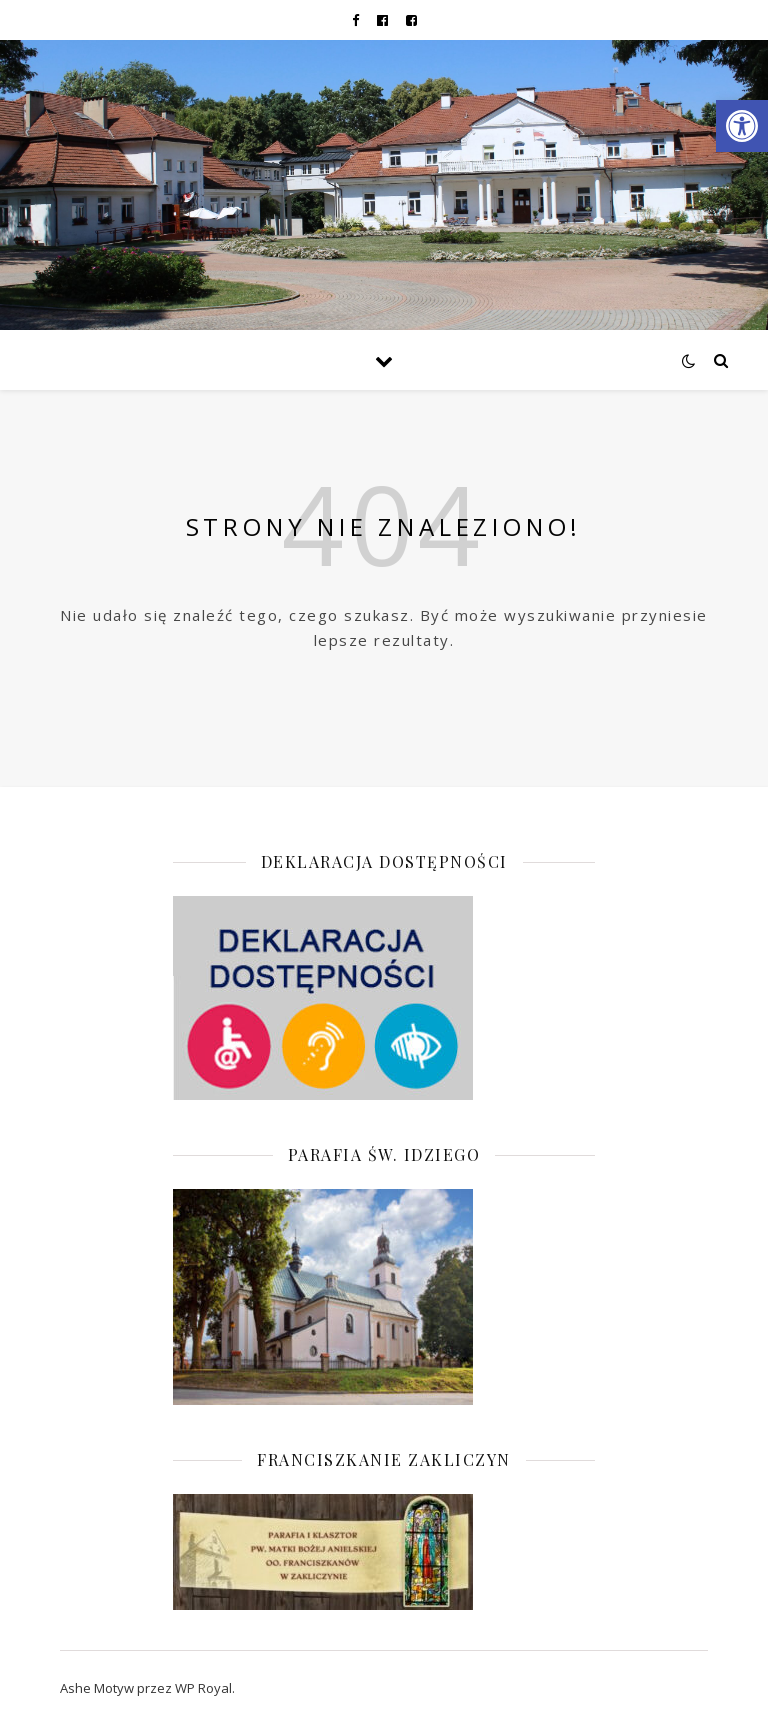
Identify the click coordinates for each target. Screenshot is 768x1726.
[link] (742, 126)
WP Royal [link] (203, 1688)
